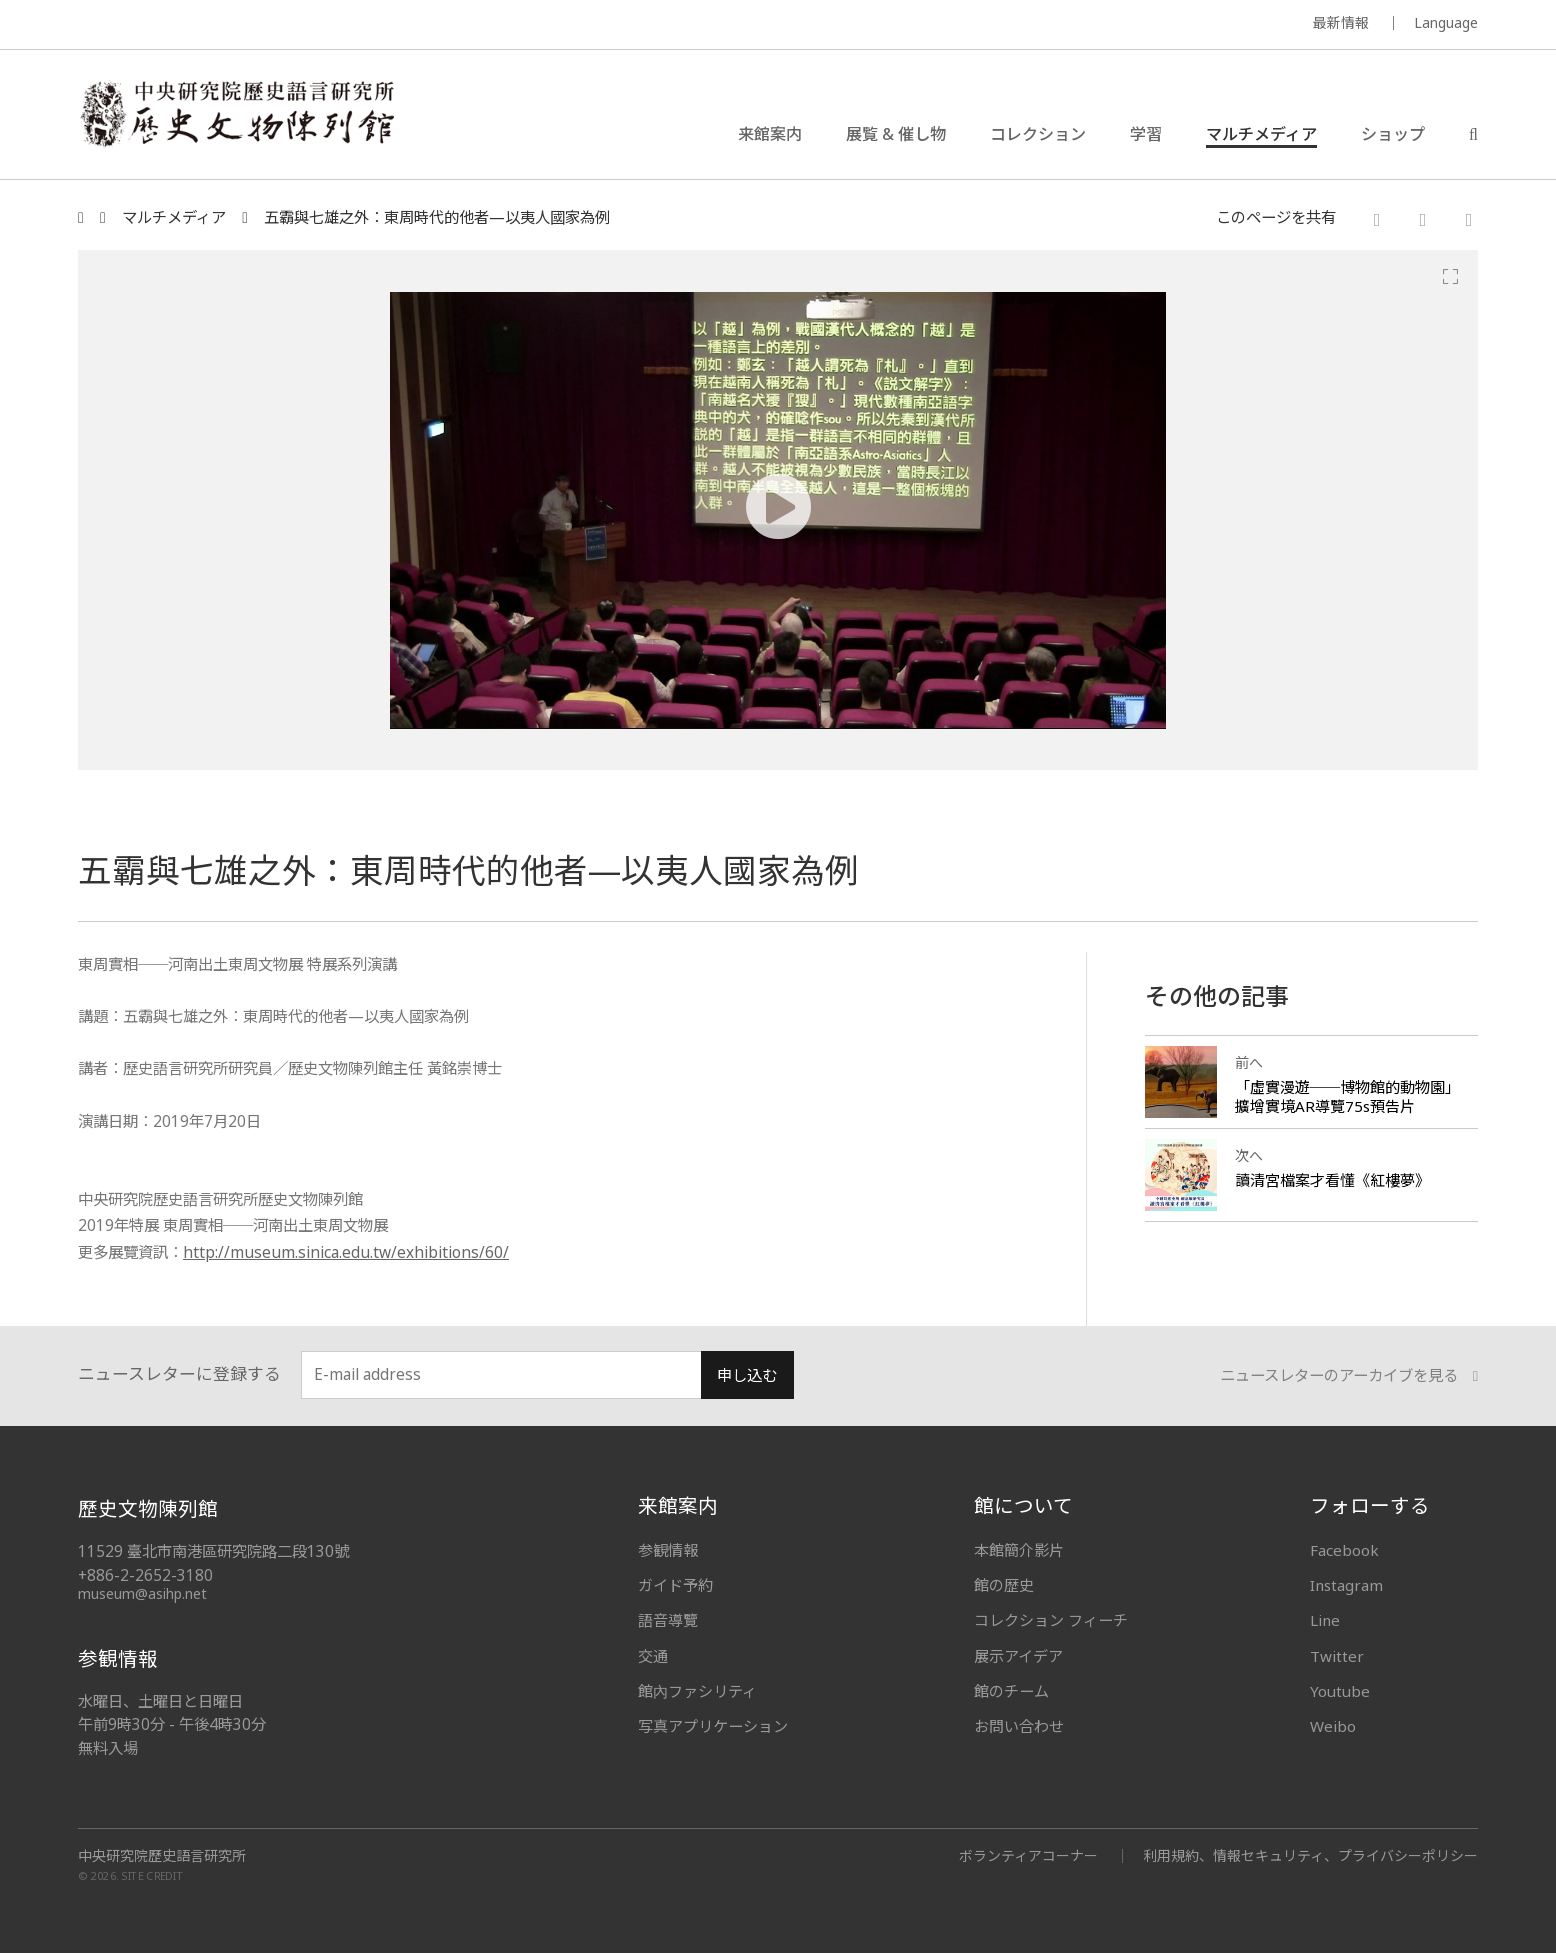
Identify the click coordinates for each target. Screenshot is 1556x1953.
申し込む (747, 1375)
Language (1446, 22)
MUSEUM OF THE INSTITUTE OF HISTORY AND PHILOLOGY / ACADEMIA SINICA (276, 25)
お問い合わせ (1019, 1726)
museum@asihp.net (142, 1593)
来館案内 (770, 134)
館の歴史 (1004, 1585)
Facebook (1344, 1550)
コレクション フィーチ (1051, 1620)
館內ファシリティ (697, 1691)
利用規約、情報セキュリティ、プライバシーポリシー (1310, 1855)
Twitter (1337, 1656)
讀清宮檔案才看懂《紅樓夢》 (1332, 1180)
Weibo (1333, 1726)
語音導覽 (668, 1620)
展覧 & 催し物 (896, 134)
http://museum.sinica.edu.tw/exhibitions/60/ (346, 1252)
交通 (653, 1656)
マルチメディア (1261, 134)
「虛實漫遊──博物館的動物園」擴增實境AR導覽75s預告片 (1347, 1096)
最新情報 (1341, 22)
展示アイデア (1018, 1656)
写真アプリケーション (713, 1726)
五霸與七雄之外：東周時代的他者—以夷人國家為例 (437, 217)
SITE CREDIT (152, 1875)
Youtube (1340, 1691)
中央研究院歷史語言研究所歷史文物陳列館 (236, 114)
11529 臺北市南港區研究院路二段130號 (213, 1551)
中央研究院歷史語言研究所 (162, 1856)
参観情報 (668, 1550)
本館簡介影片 (1019, 1550)
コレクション (1038, 134)
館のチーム (1011, 1691)
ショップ (1393, 134)
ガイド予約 (675, 1585)
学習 (1146, 134)
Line (1325, 1620)
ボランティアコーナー (1028, 1855)
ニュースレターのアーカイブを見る (1349, 1375)
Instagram (1346, 1585)
